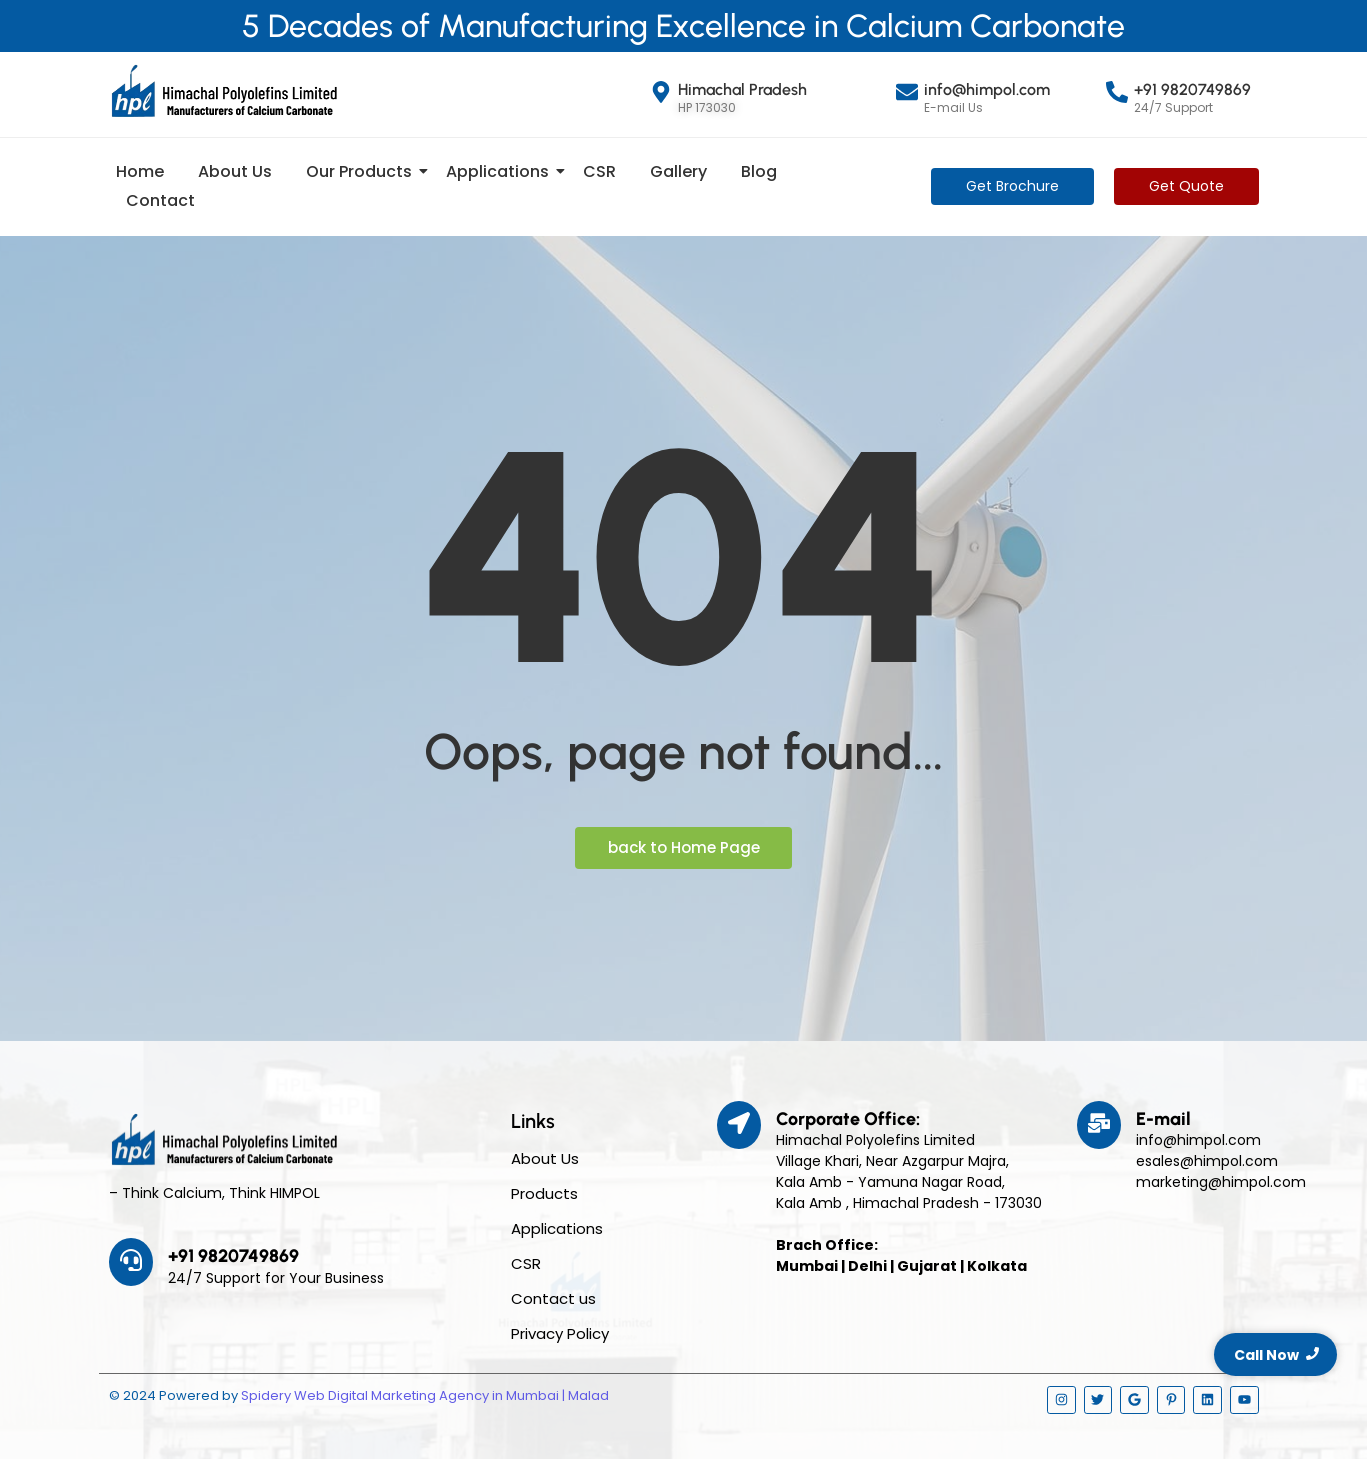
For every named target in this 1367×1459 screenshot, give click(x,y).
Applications (501, 171)
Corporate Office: (848, 1119)
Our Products (362, 171)
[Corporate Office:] (739, 1125)
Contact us (553, 1298)
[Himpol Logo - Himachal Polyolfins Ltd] (224, 91)
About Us (235, 171)
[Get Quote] (1186, 186)
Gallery (678, 171)
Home (140, 171)
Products (544, 1193)
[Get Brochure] (1012, 186)
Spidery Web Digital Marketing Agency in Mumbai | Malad (425, 1395)
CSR (599, 171)
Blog (759, 171)
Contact (160, 200)
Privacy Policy (560, 1333)
